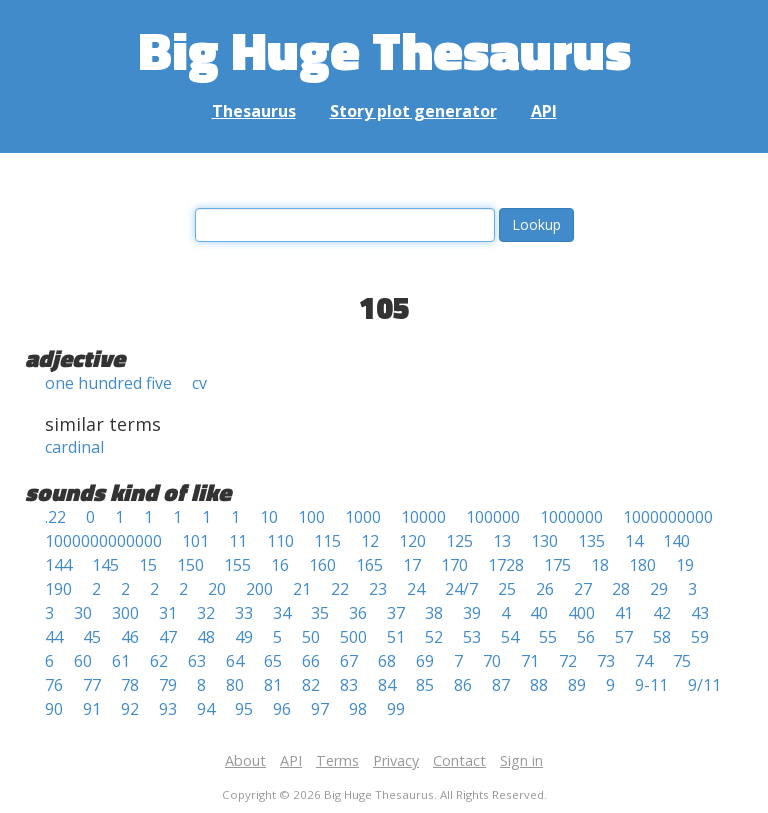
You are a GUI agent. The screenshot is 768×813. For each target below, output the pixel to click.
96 (282, 709)
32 (206, 613)
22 (340, 589)
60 (83, 661)
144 (58, 565)
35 (320, 613)
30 (83, 613)
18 (600, 565)
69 (425, 661)
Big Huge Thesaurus (384, 49)
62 (159, 661)
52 (434, 637)
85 (425, 685)
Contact (459, 760)
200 (259, 589)
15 (148, 565)
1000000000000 (103, 541)
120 (412, 541)
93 (168, 709)
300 (125, 613)
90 (54, 709)
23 (378, 589)
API (544, 111)
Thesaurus (254, 111)
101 (195, 541)
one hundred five (108, 383)
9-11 (651, 685)
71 (530, 661)
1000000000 (668, 517)
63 (197, 661)
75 (682, 661)
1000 (363, 517)
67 (349, 661)
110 (280, 541)
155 (237, 565)
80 (235, 685)
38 (434, 613)
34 (282, 613)
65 (273, 661)
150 (190, 565)
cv (199, 383)
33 (244, 613)
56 (586, 637)
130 (544, 541)
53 (472, 637)
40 (539, 613)
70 (492, 661)
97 (320, 709)
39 (472, 613)
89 (577, 685)
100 (311, 517)
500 (353, 637)
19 (685, 565)
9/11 (704, 685)
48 (206, 637)
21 (302, 589)
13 (502, 541)
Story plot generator (413, 111)
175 (557, 565)
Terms (337, 760)
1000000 (571, 517)
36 (358, 613)
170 (454, 565)
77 (92, 685)
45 (92, 637)
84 (387, 685)
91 (92, 709)
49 (244, 637)
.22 (55, 517)
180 (642, 565)
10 (269, 517)
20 (217, 589)
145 (105, 565)
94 (206, 709)
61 (121, 661)
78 (130, 685)
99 (396, 709)
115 (327, 541)
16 (280, 565)
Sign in (521, 760)
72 (568, 661)
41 (624, 613)
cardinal (74, 447)
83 (349, 685)
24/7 (461, 589)
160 (322, 565)
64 (235, 661)
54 (510, 637)
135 (591, 541)
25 (507, 589)
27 (583, 589)
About (245, 760)
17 (412, 565)
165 (369, 565)
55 (548, 637)
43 (700, 613)
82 (311, 685)
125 (459, 541)
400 (581, 613)
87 (501, 685)
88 (539, 685)
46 (130, 637)
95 (244, 709)
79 (168, 685)
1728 (506, 565)
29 (659, 589)
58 (662, 637)
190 (58, 589)
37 (396, 613)
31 (168, 613)
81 (273, 685)
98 (358, 709)
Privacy (396, 760)
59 (700, 637)
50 (311, 637)
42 (662, 613)
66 (311, 661)
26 (545, 589)
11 (238, 541)
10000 (423, 517)
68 (387, 661)
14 (634, 541)
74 (644, 661)
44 (54, 637)
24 (416, 589)
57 (624, 637)
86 (463, 685)
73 (606, 661)
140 (676, 541)
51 (396, 637)
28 (621, 589)
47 (168, 637)
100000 (493, 517)
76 (54, 685)
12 (370, 541)
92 (130, 709)
